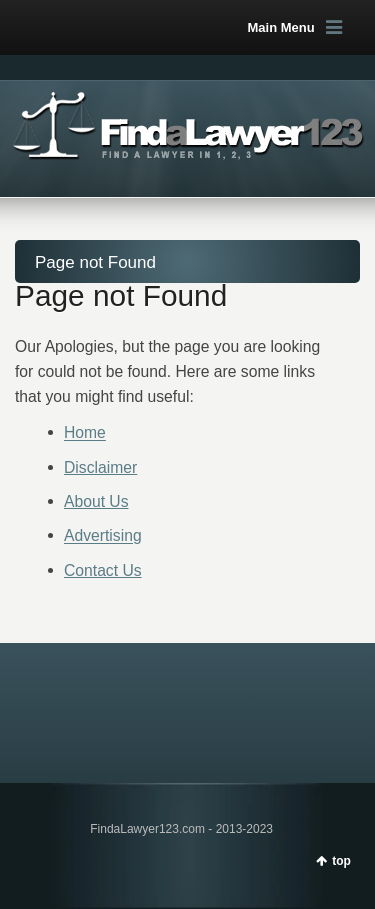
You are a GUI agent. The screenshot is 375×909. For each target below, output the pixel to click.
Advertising (103, 536)
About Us (96, 501)
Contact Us (103, 570)
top (341, 861)
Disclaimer (100, 467)
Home (85, 433)
